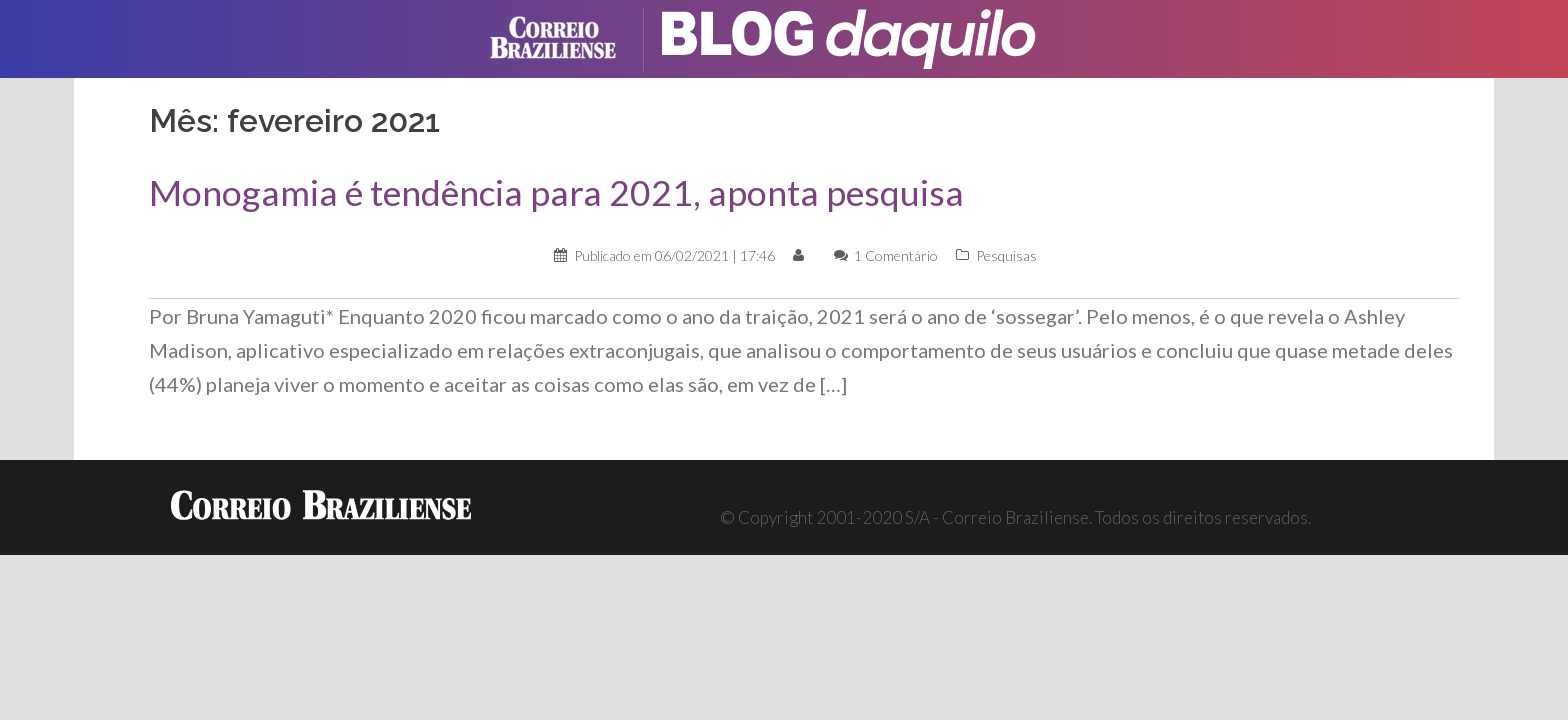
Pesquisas (1006, 255)
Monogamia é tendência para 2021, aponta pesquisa (556, 192)
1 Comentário (896, 255)
